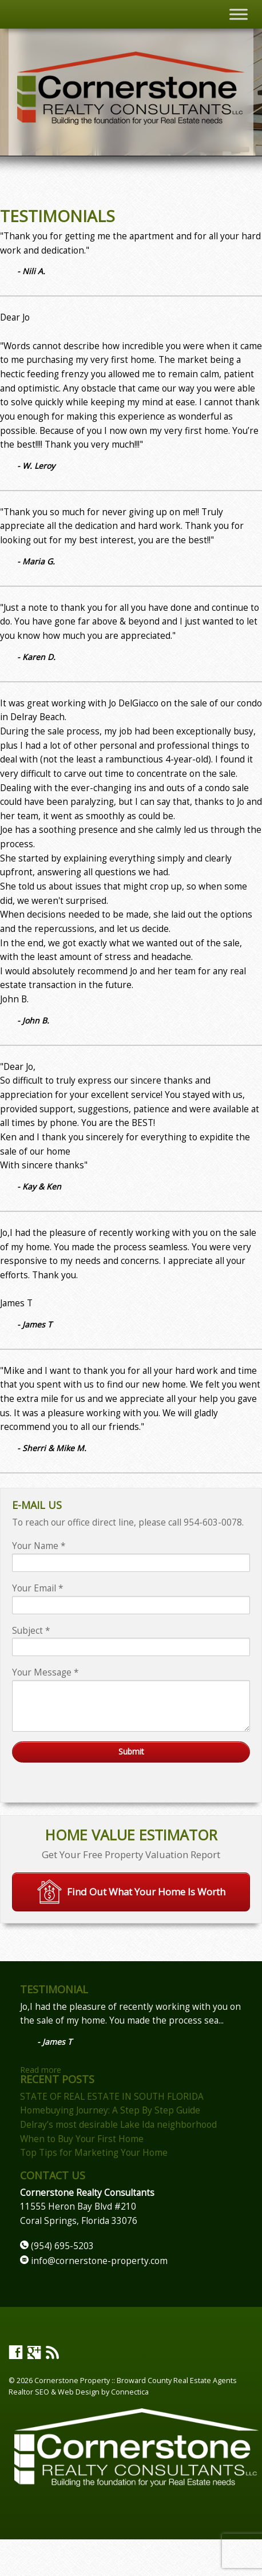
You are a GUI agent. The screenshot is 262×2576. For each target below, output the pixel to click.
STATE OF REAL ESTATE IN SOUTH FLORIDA (112, 2097)
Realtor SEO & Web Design (54, 2392)
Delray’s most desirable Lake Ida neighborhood (118, 2125)
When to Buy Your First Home (82, 2139)
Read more (40, 2069)
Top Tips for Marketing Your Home (94, 2153)
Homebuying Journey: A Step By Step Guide (110, 2110)
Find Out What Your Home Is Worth (131, 1892)
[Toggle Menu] (238, 14)
